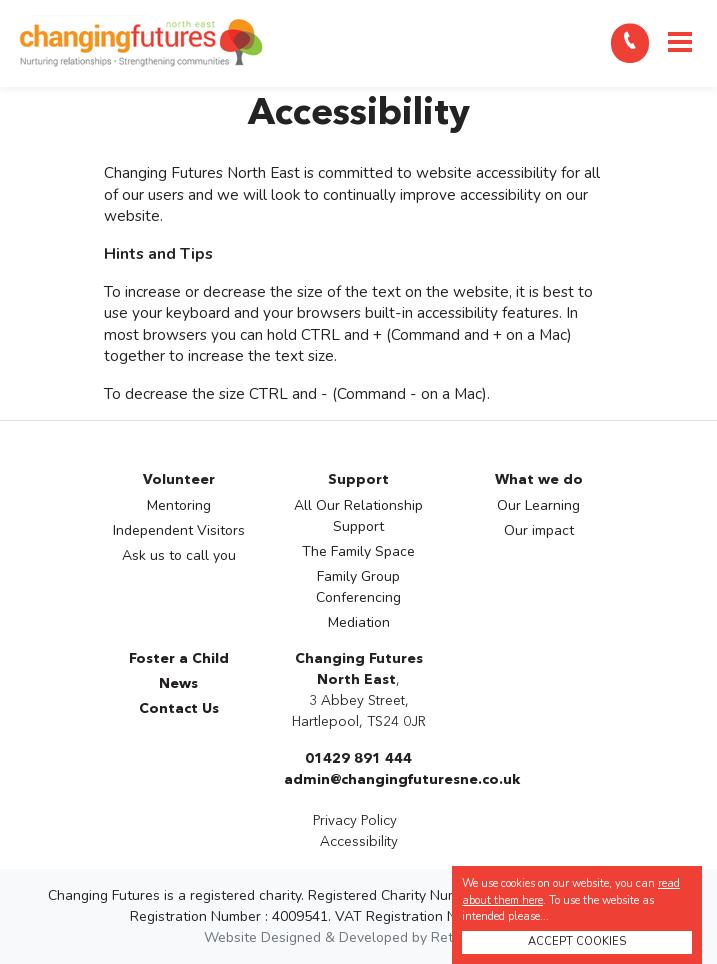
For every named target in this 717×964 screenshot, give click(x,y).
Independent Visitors (179, 530)
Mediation (359, 622)
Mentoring (179, 505)
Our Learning (538, 505)
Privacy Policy (355, 821)
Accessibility (359, 842)
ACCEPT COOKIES (577, 941)
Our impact (539, 530)
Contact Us (179, 709)
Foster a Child (179, 659)
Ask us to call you (179, 555)
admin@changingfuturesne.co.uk (402, 780)
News (178, 684)
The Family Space (358, 551)
